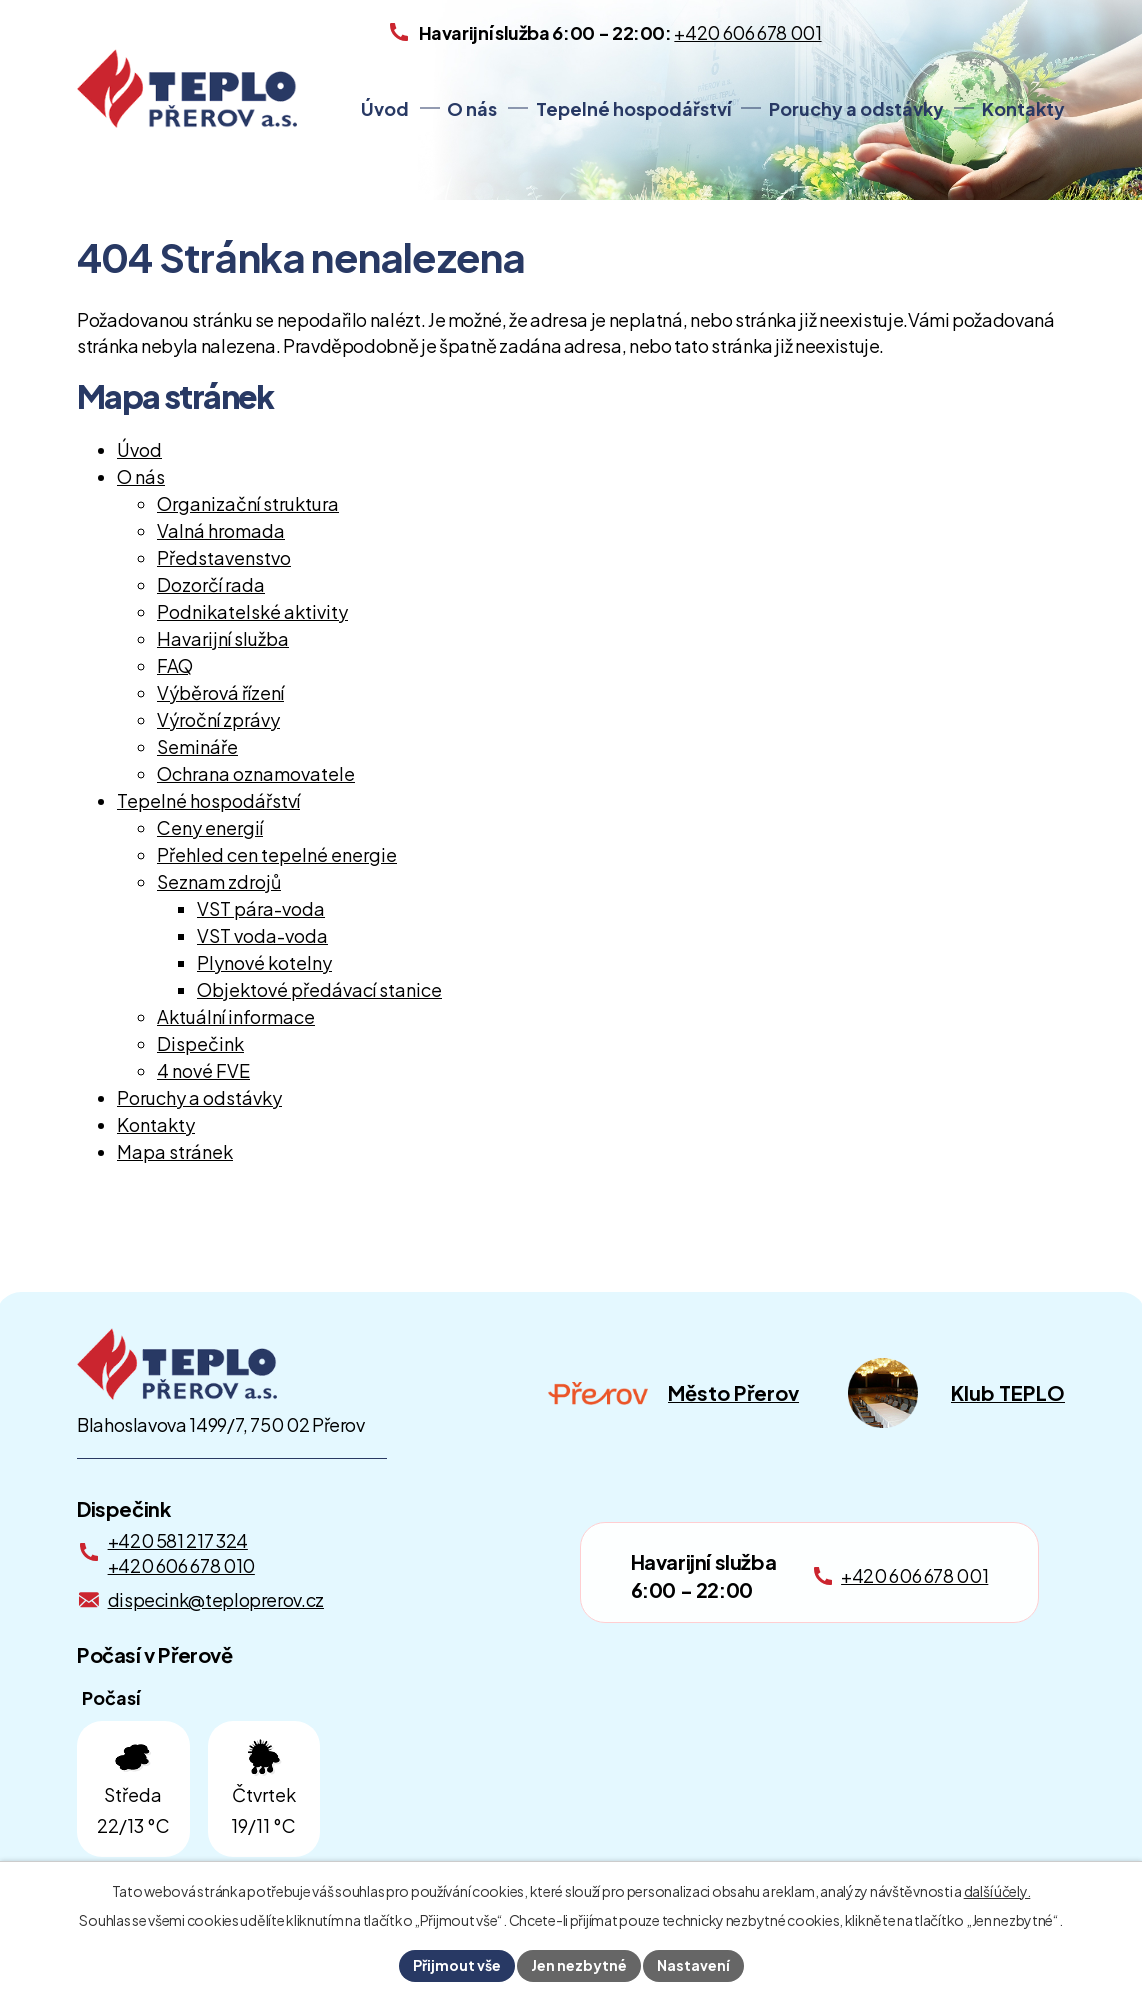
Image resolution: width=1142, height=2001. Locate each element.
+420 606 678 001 (914, 1575)
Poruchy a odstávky (856, 108)
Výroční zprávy (218, 719)
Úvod (385, 108)
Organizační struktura (248, 503)
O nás (472, 108)
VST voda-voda (262, 935)
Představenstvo (224, 557)
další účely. (997, 1891)
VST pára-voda (261, 908)
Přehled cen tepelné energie (277, 854)
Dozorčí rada (211, 584)
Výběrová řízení (220, 692)
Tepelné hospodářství (633, 108)
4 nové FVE (203, 1070)
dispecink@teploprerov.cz (216, 1599)
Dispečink (200, 1043)
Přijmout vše (457, 1965)
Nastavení (693, 1965)
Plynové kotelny (264, 962)
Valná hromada (221, 530)
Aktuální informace (236, 1016)
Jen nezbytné (579, 1965)
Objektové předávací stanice (319, 989)
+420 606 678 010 (181, 1565)
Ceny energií (210, 827)
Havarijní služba (223, 638)
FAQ (175, 665)
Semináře (197, 746)
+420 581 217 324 (178, 1540)
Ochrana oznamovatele (256, 773)
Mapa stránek (175, 1151)
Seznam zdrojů (219, 881)
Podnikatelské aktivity (252, 611)
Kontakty (1023, 108)
